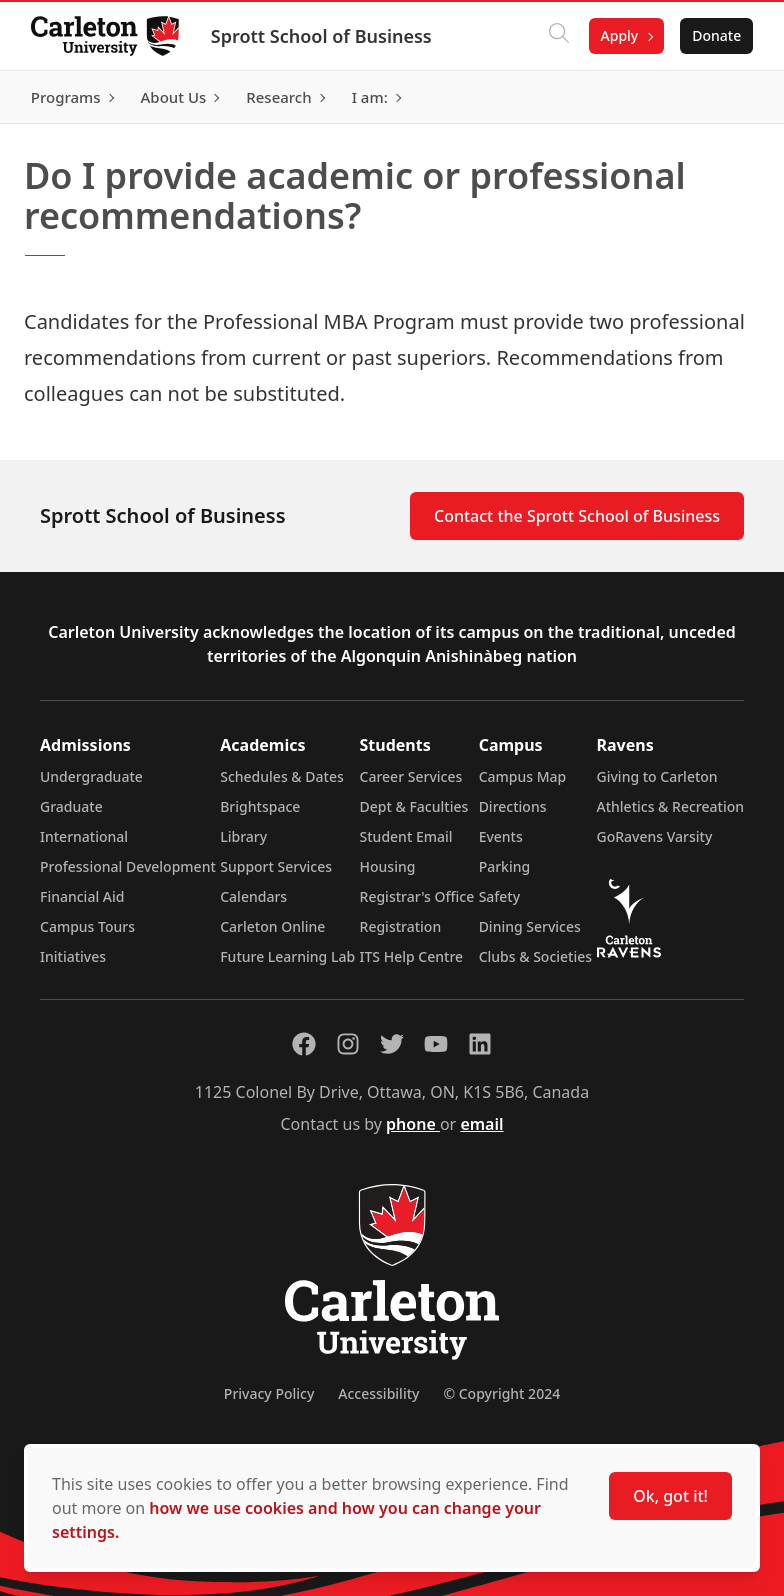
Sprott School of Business (322, 36)
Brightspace (260, 806)
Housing (388, 866)
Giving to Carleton (657, 776)
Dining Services (530, 926)
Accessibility (378, 1393)
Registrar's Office (417, 896)
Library (243, 836)
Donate (715, 35)
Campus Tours (87, 926)
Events (501, 836)
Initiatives (73, 956)
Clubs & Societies (535, 956)
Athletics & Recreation (670, 806)
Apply (618, 35)
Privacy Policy (269, 1393)
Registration (401, 926)
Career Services (411, 776)
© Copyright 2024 (501, 1393)
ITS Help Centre (412, 956)
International (84, 836)
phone (413, 1124)
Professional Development (128, 866)
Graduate (71, 806)
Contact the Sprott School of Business (577, 516)
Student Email (406, 836)
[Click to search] (557, 36)
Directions (513, 806)
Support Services (276, 866)
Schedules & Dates (282, 776)
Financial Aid (82, 896)
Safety (500, 896)
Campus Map (523, 776)
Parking (505, 866)
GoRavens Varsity (655, 836)
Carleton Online (272, 926)
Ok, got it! (670, 1496)
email (481, 1124)
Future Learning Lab (287, 956)
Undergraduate (91, 776)
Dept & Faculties (414, 806)
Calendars (253, 896)
